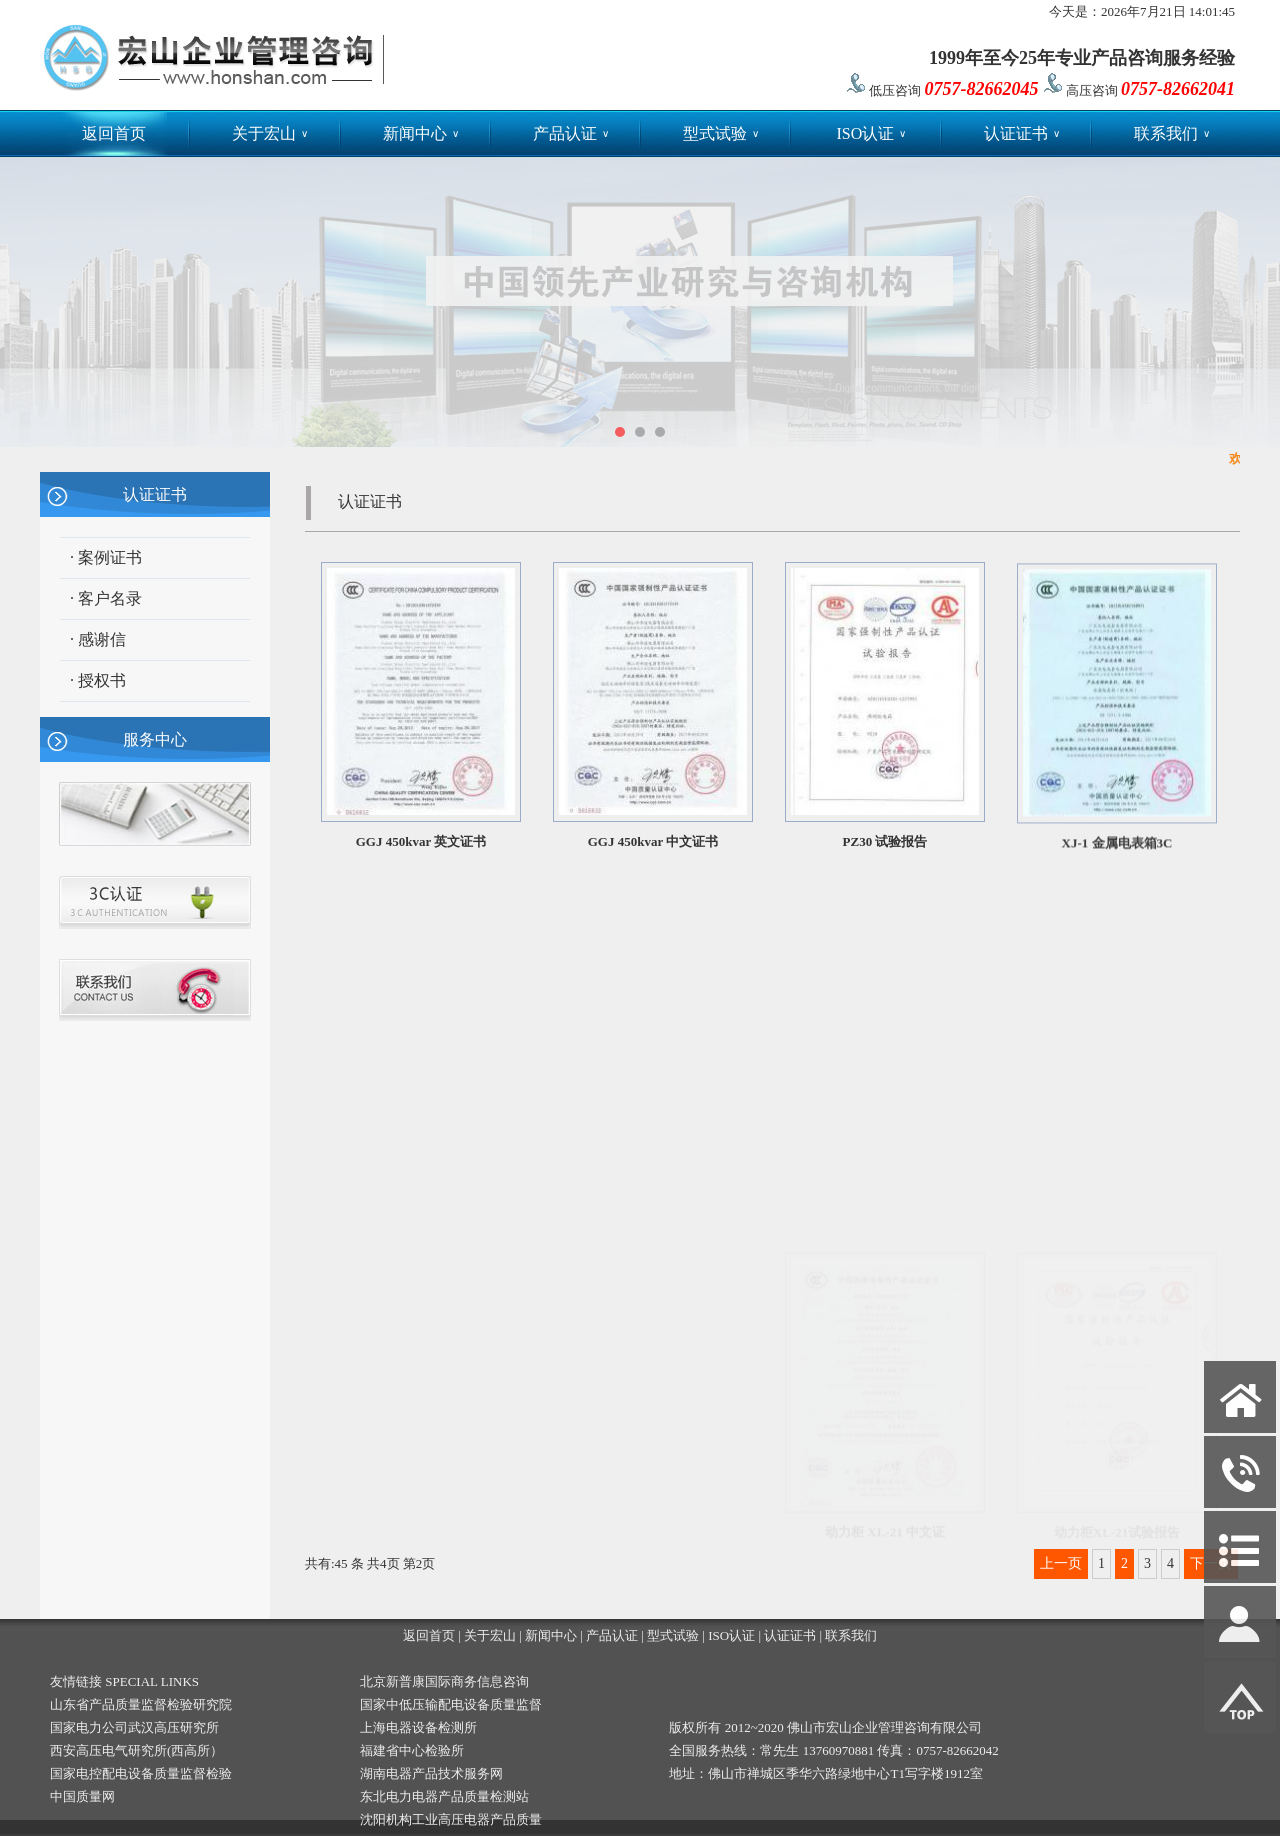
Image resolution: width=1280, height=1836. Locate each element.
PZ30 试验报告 (885, 844)
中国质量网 (82, 1796)
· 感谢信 (98, 639)
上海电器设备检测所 (418, 1727)
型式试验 (721, 133)
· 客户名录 (106, 598)
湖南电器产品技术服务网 (431, 1773)
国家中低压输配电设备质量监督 (451, 1704)
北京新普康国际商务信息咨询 (444, 1681)
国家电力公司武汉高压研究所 (134, 1727)
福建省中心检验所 (412, 1750)
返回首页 (114, 133)
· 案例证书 (106, 557)
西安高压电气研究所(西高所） (136, 1750)
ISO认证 (871, 133)
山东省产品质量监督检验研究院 (141, 1704)
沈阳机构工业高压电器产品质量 (451, 1819)
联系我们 (1172, 133)
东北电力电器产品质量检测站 (444, 1796)
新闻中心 (421, 133)
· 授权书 (98, 680)
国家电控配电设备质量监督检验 (141, 1773)
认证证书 (1022, 133)
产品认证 (571, 133)
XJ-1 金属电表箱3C (1117, 849)
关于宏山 (270, 133)
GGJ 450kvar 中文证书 (653, 841)
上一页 (1061, 1563)
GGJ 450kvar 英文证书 (421, 841)
